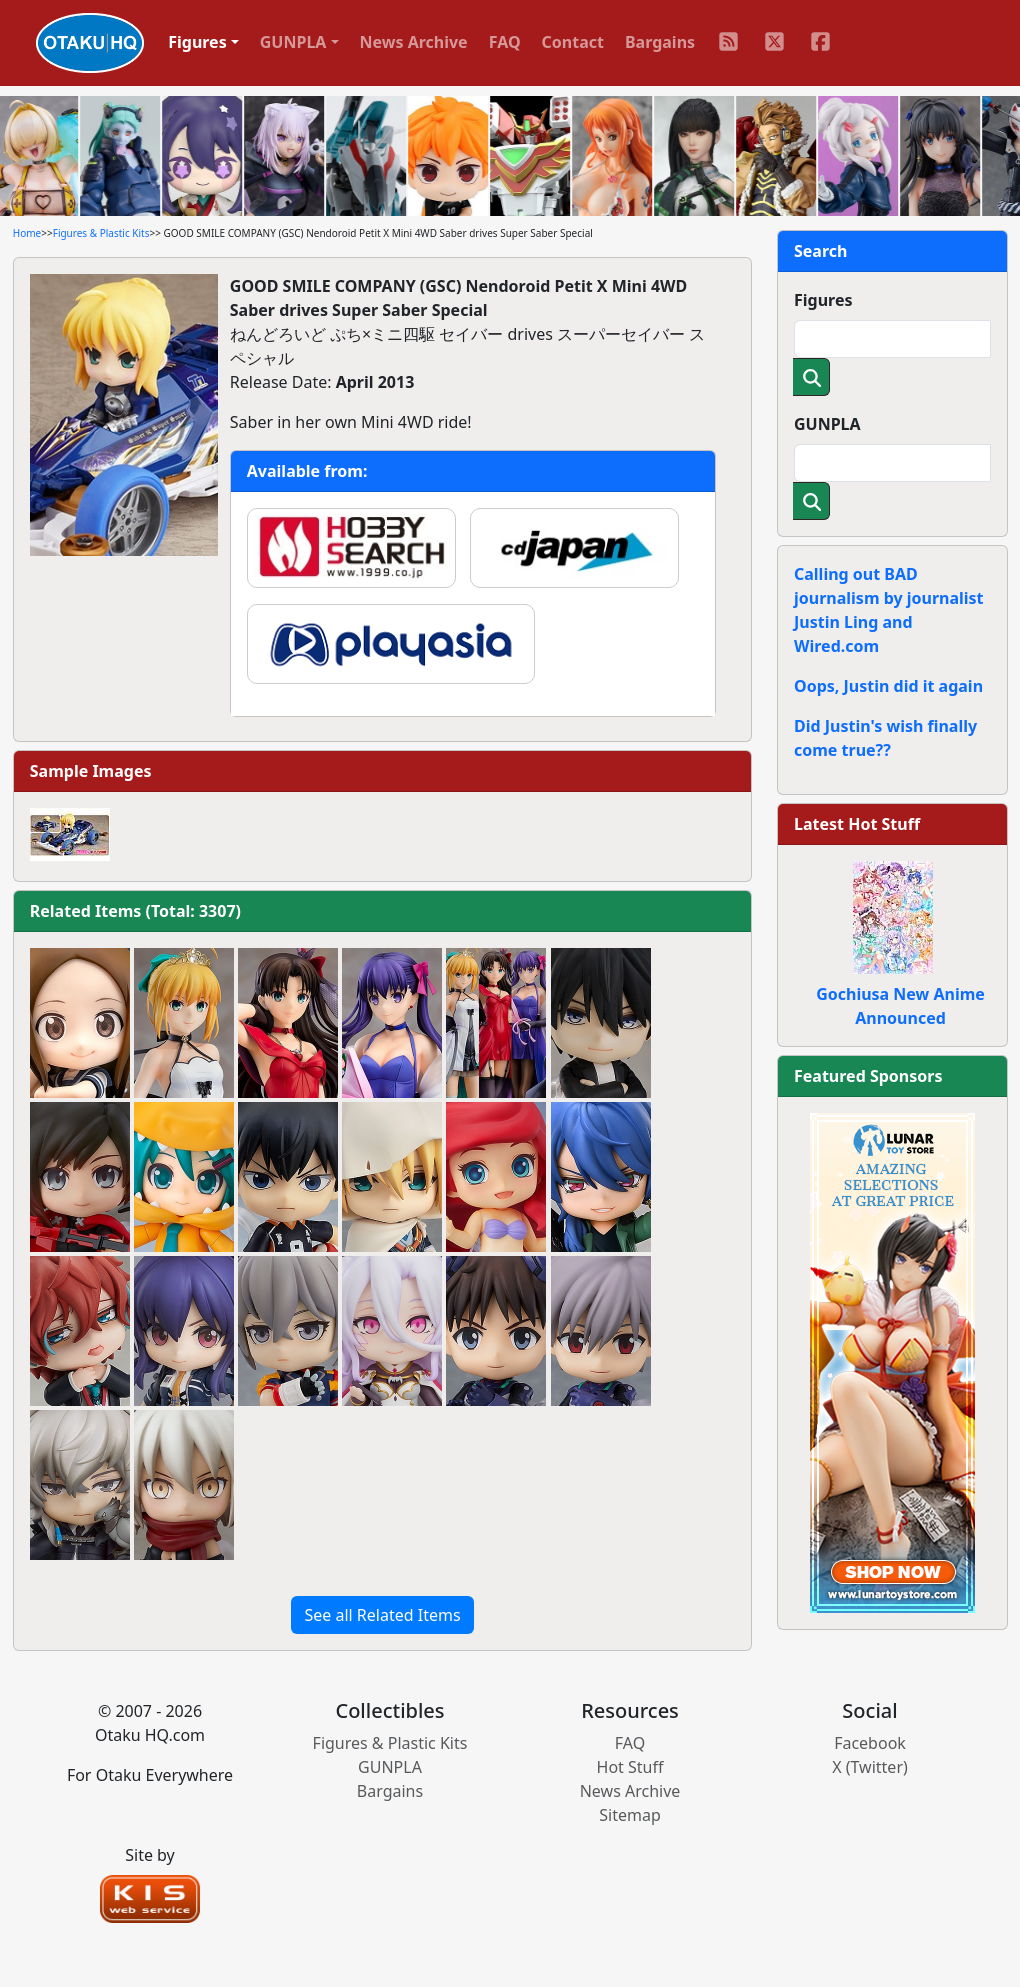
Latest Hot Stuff (857, 824)
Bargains (660, 42)
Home (27, 233)
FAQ (505, 42)
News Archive (414, 42)
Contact (573, 42)
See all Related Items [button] (382, 1615)
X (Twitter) (870, 1767)
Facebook (870, 1743)
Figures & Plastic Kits (101, 233)
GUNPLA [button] (293, 42)
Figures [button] (197, 42)
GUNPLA (827, 424)
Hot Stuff (630, 1767)
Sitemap (630, 1815)
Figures (823, 300)
